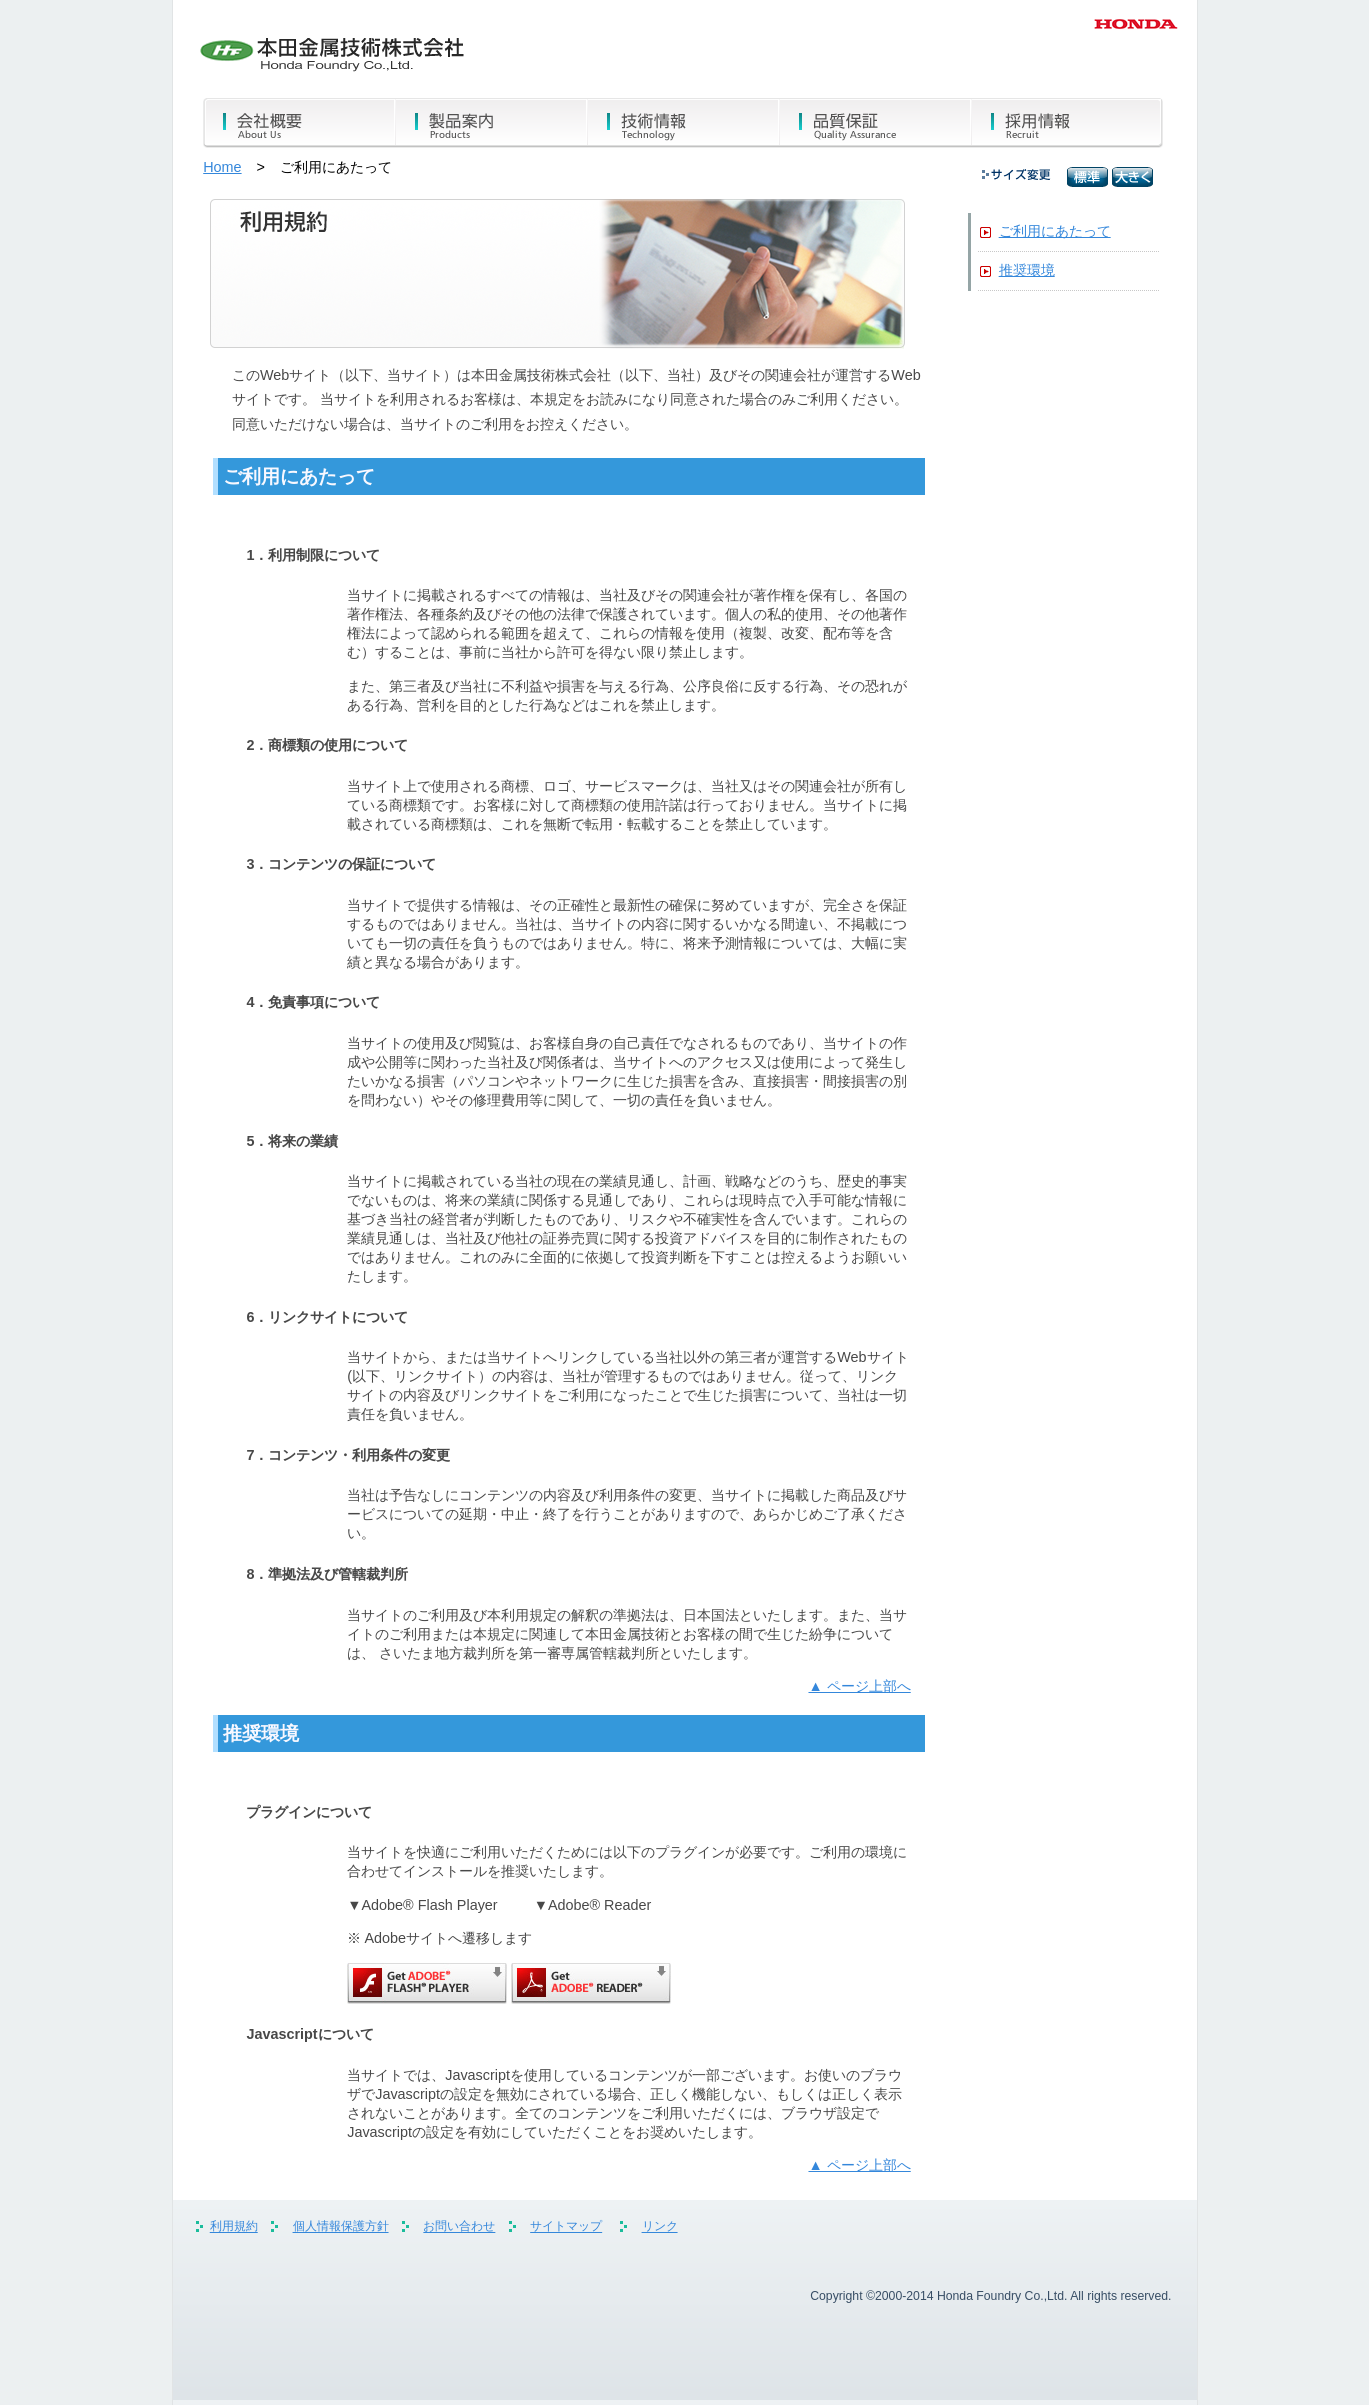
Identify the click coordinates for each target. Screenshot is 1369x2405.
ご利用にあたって (1055, 231)
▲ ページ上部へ (859, 1686)
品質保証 (875, 123)
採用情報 (1067, 123)
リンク (660, 2227)
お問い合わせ (459, 2227)
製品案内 (491, 123)
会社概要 (299, 123)
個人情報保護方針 (341, 2227)
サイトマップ (566, 2227)
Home (222, 167)
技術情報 (683, 123)
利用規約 (234, 2227)
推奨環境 (1027, 270)
